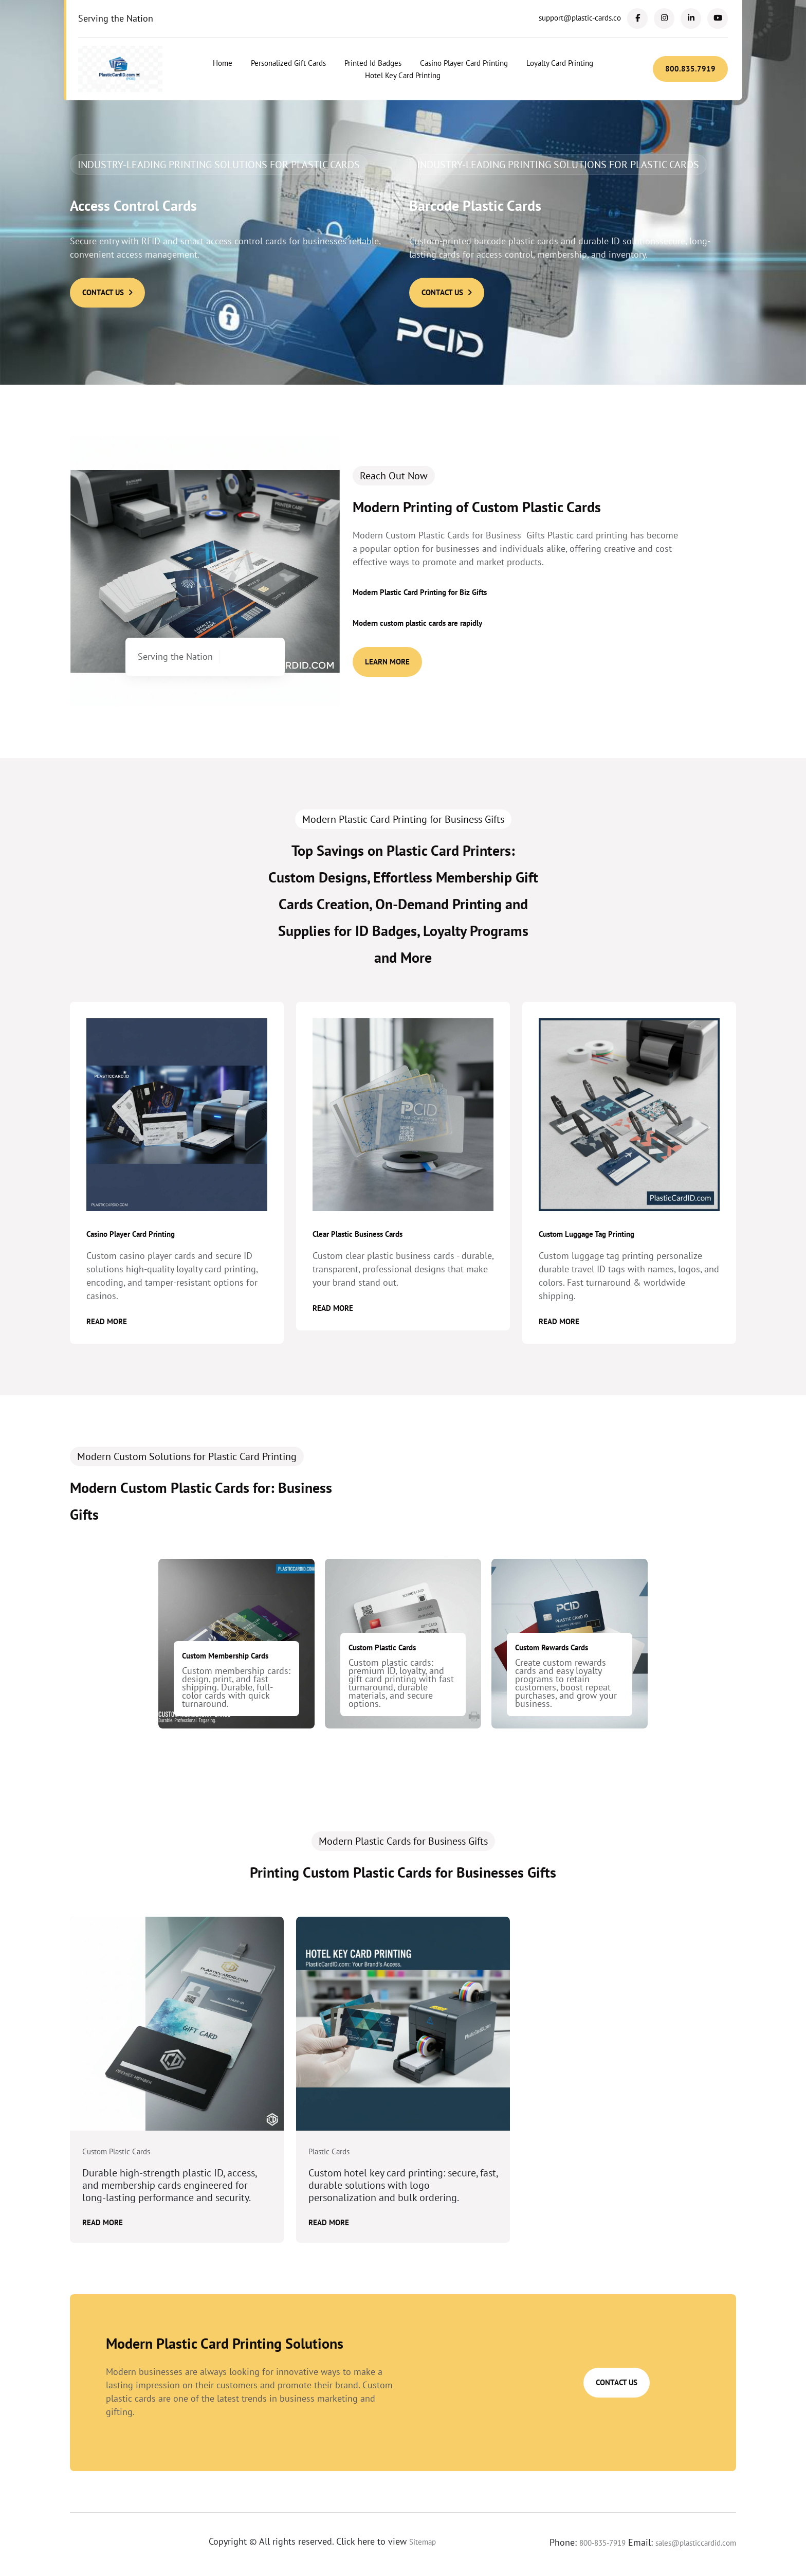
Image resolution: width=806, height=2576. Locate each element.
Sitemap (422, 2542)
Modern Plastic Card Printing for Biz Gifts (420, 592)
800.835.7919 (690, 69)
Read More (106, 1321)
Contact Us (107, 292)
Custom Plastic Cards (382, 1647)
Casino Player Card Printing (464, 63)
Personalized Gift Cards (288, 63)
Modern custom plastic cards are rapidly (417, 623)
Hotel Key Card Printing (403, 75)
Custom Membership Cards (225, 1656)
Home (222, 63)
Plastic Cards (329, 2151)
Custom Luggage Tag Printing (586, 1234)
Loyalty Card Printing (559, 63)
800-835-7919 (602, 2543)
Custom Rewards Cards (551, 1647)
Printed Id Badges (372, 63)
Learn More (387, 661)
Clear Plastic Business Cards (357, 1234)
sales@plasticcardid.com (695, 2543)
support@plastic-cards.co (580, 18)
